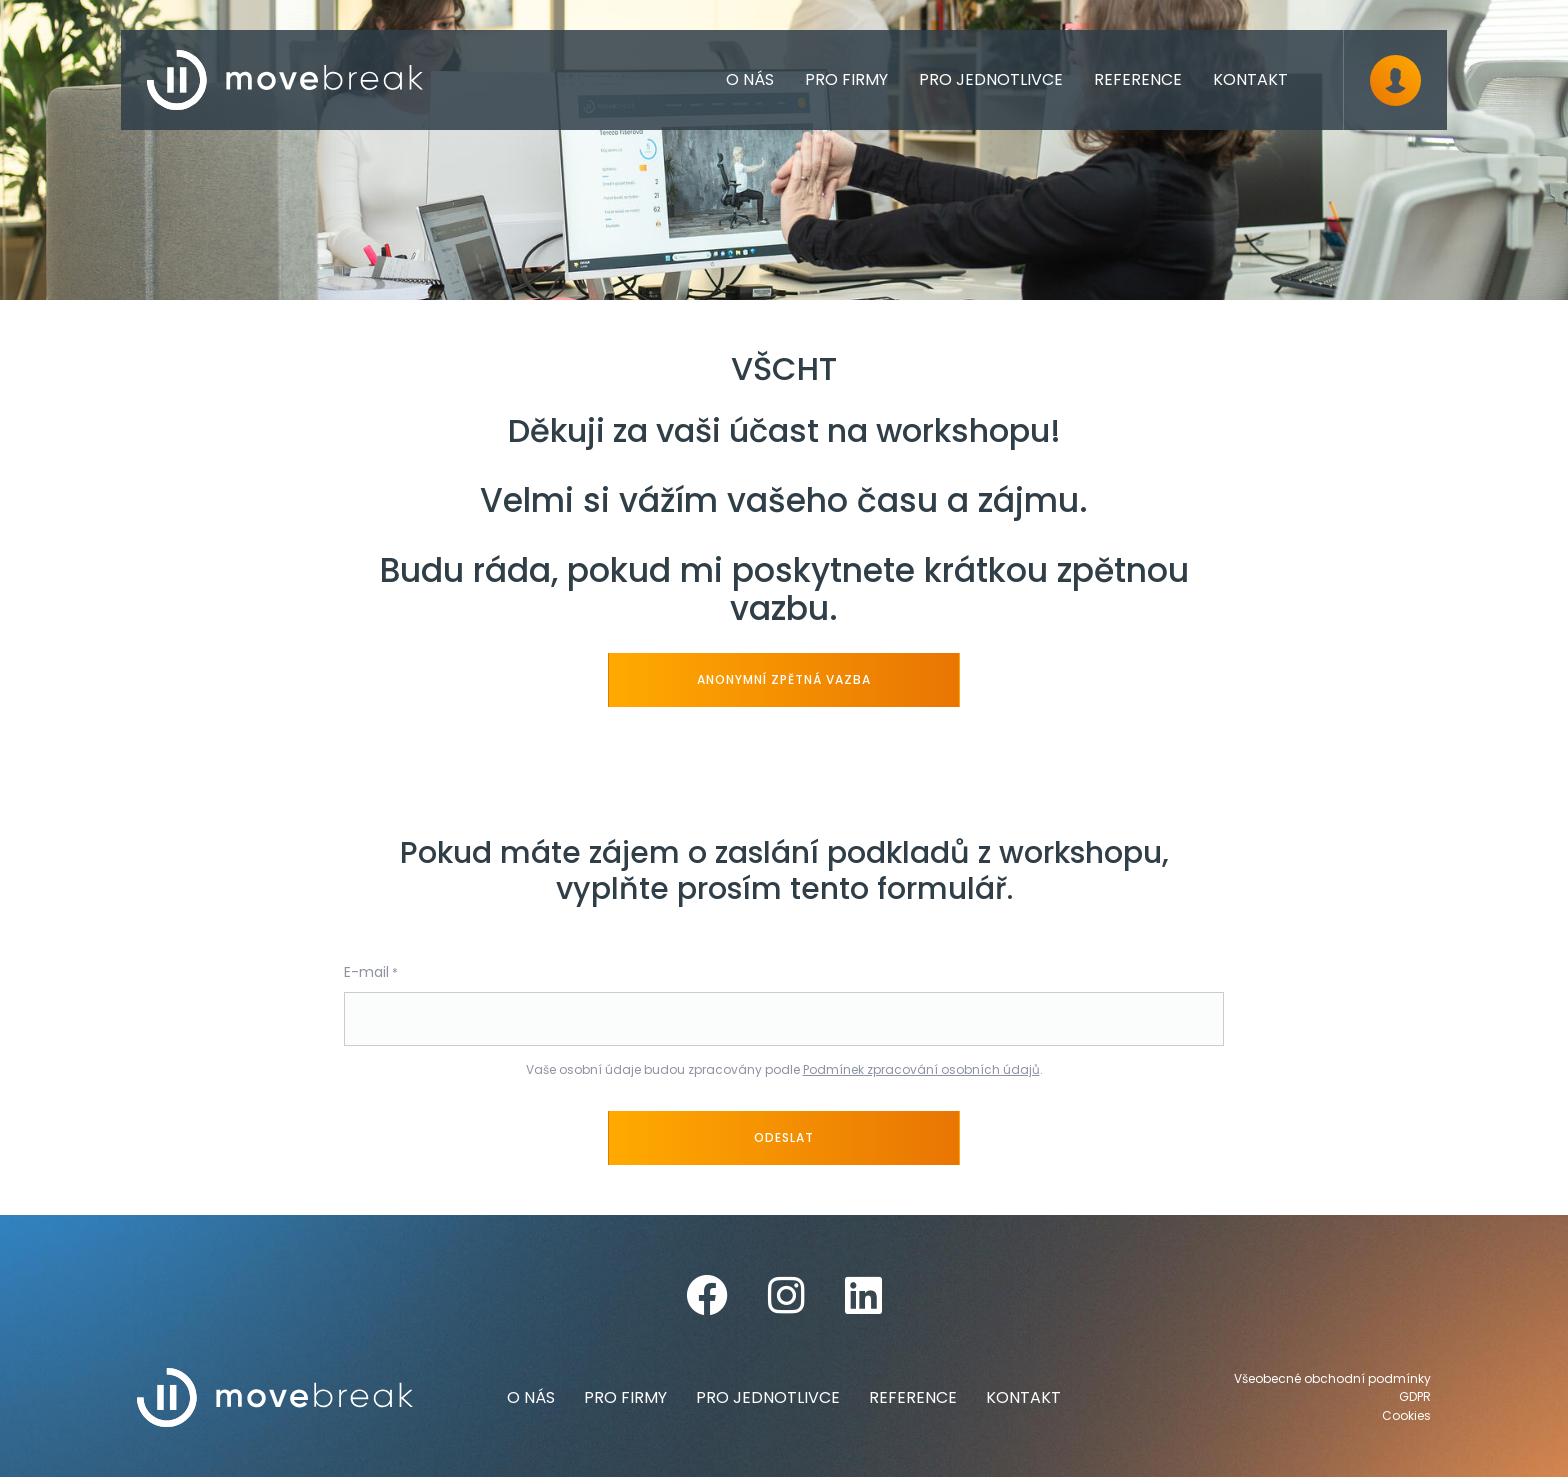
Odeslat (784, 1137)
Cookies (1406, 1416)
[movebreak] (285, 80)
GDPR (1415, 1397)
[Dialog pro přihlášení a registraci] (1395, 80)
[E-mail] (784, 1019)
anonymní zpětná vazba (783, 679)
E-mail (366, 972)
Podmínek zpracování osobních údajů (921, 1069)
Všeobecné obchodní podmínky (1332, 1379)
